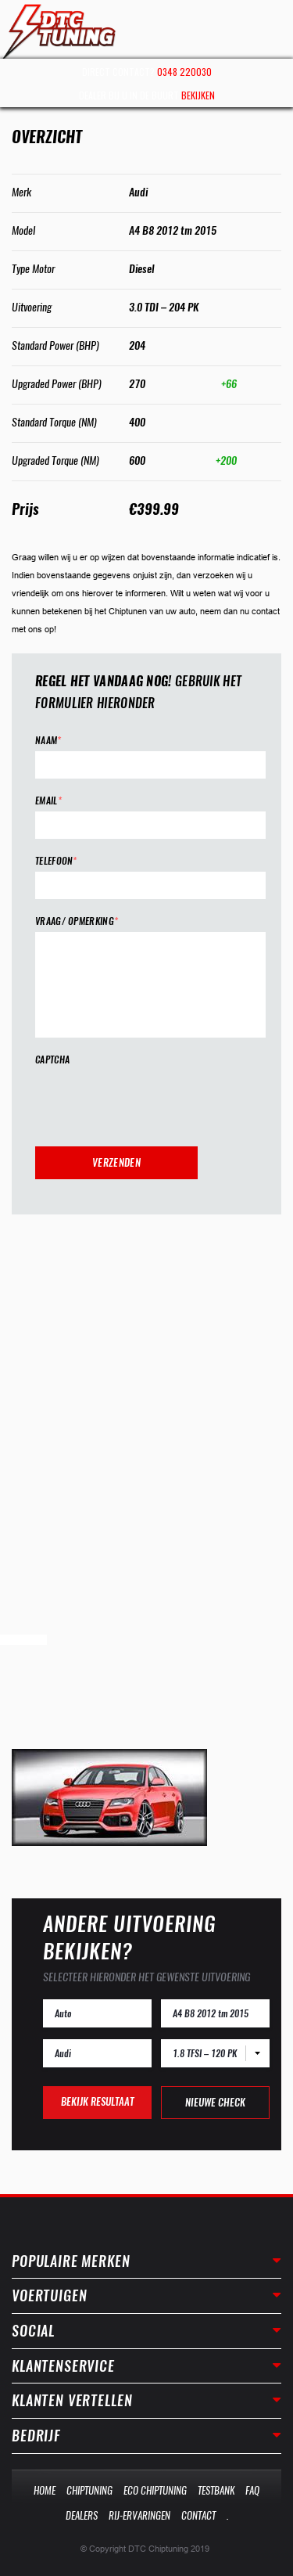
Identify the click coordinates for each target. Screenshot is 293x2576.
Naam (48, 741)
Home (44, 2490)
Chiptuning (89, 2490)
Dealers (82, 2515)
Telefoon (56, 861)
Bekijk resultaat (97, 2101)
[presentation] (154, 1100)
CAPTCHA (52, 1060)
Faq (252, 2490)
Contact (198, 2515)
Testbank (216, 2490)
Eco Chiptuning (155, 2490)
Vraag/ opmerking (76, 921)
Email (48, 801)
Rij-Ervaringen (139, 2515)
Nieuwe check (215, 2102)
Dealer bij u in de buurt (147, 95)
